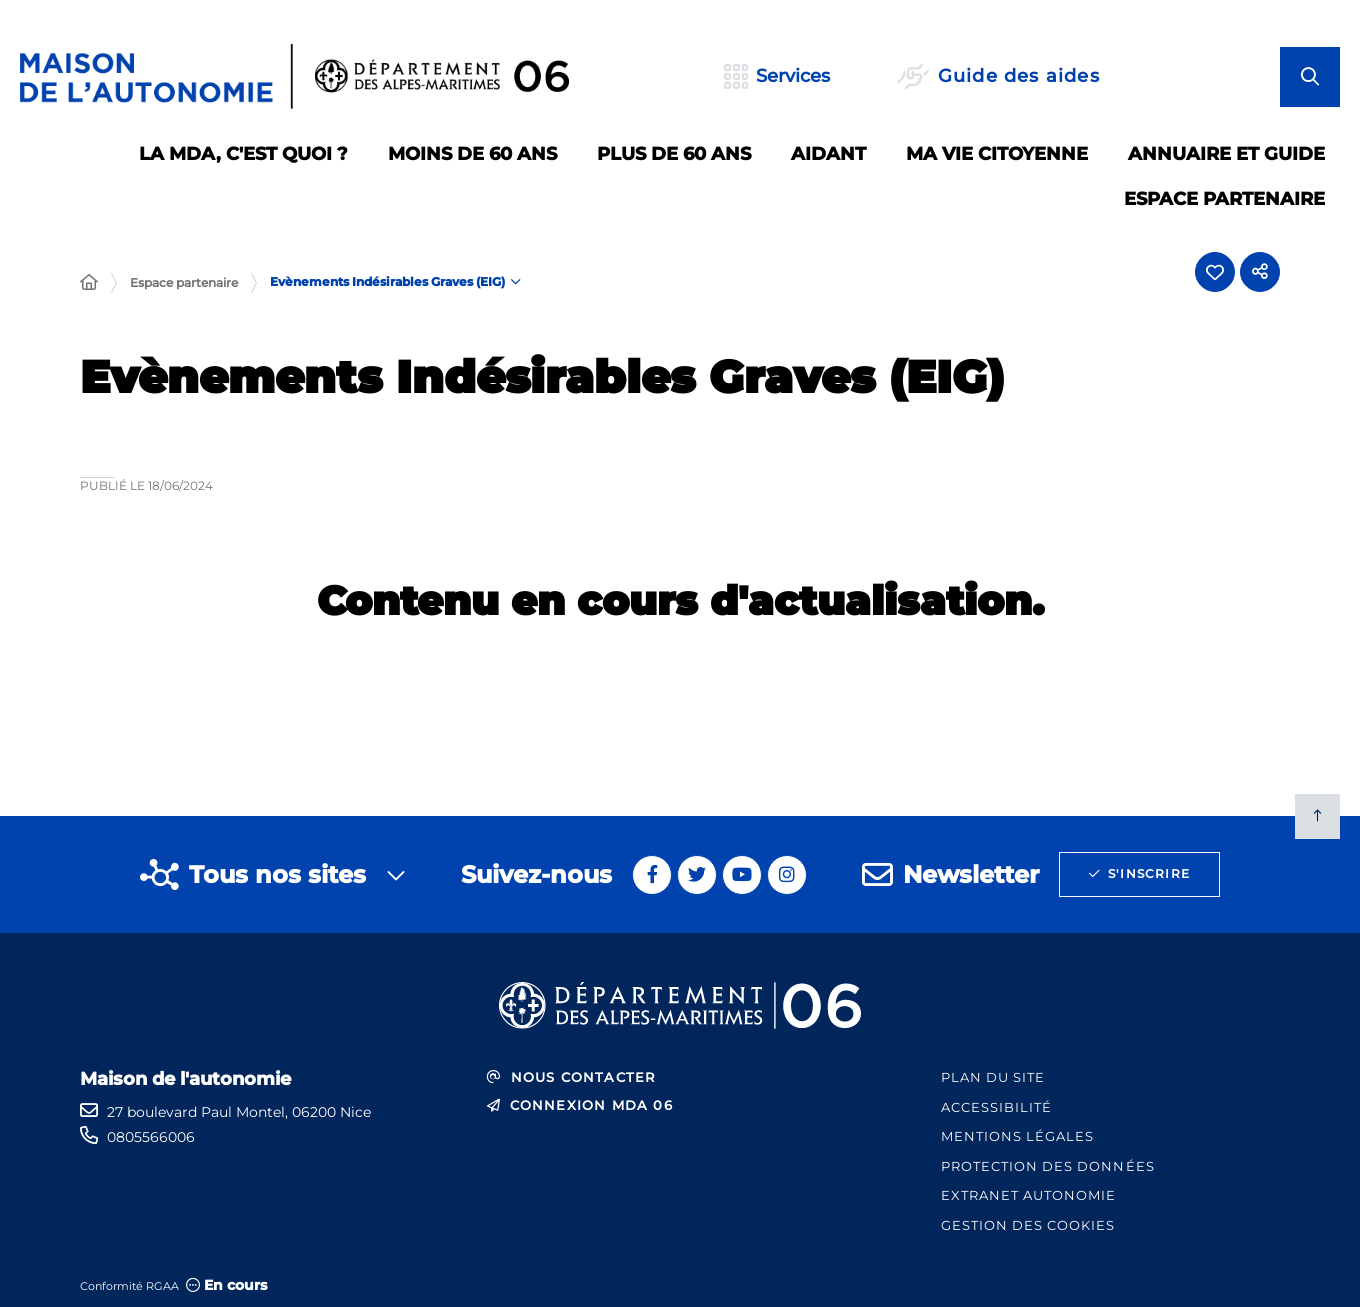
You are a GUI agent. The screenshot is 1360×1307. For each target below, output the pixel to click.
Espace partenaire (184, 282)
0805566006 (151, 1137)
